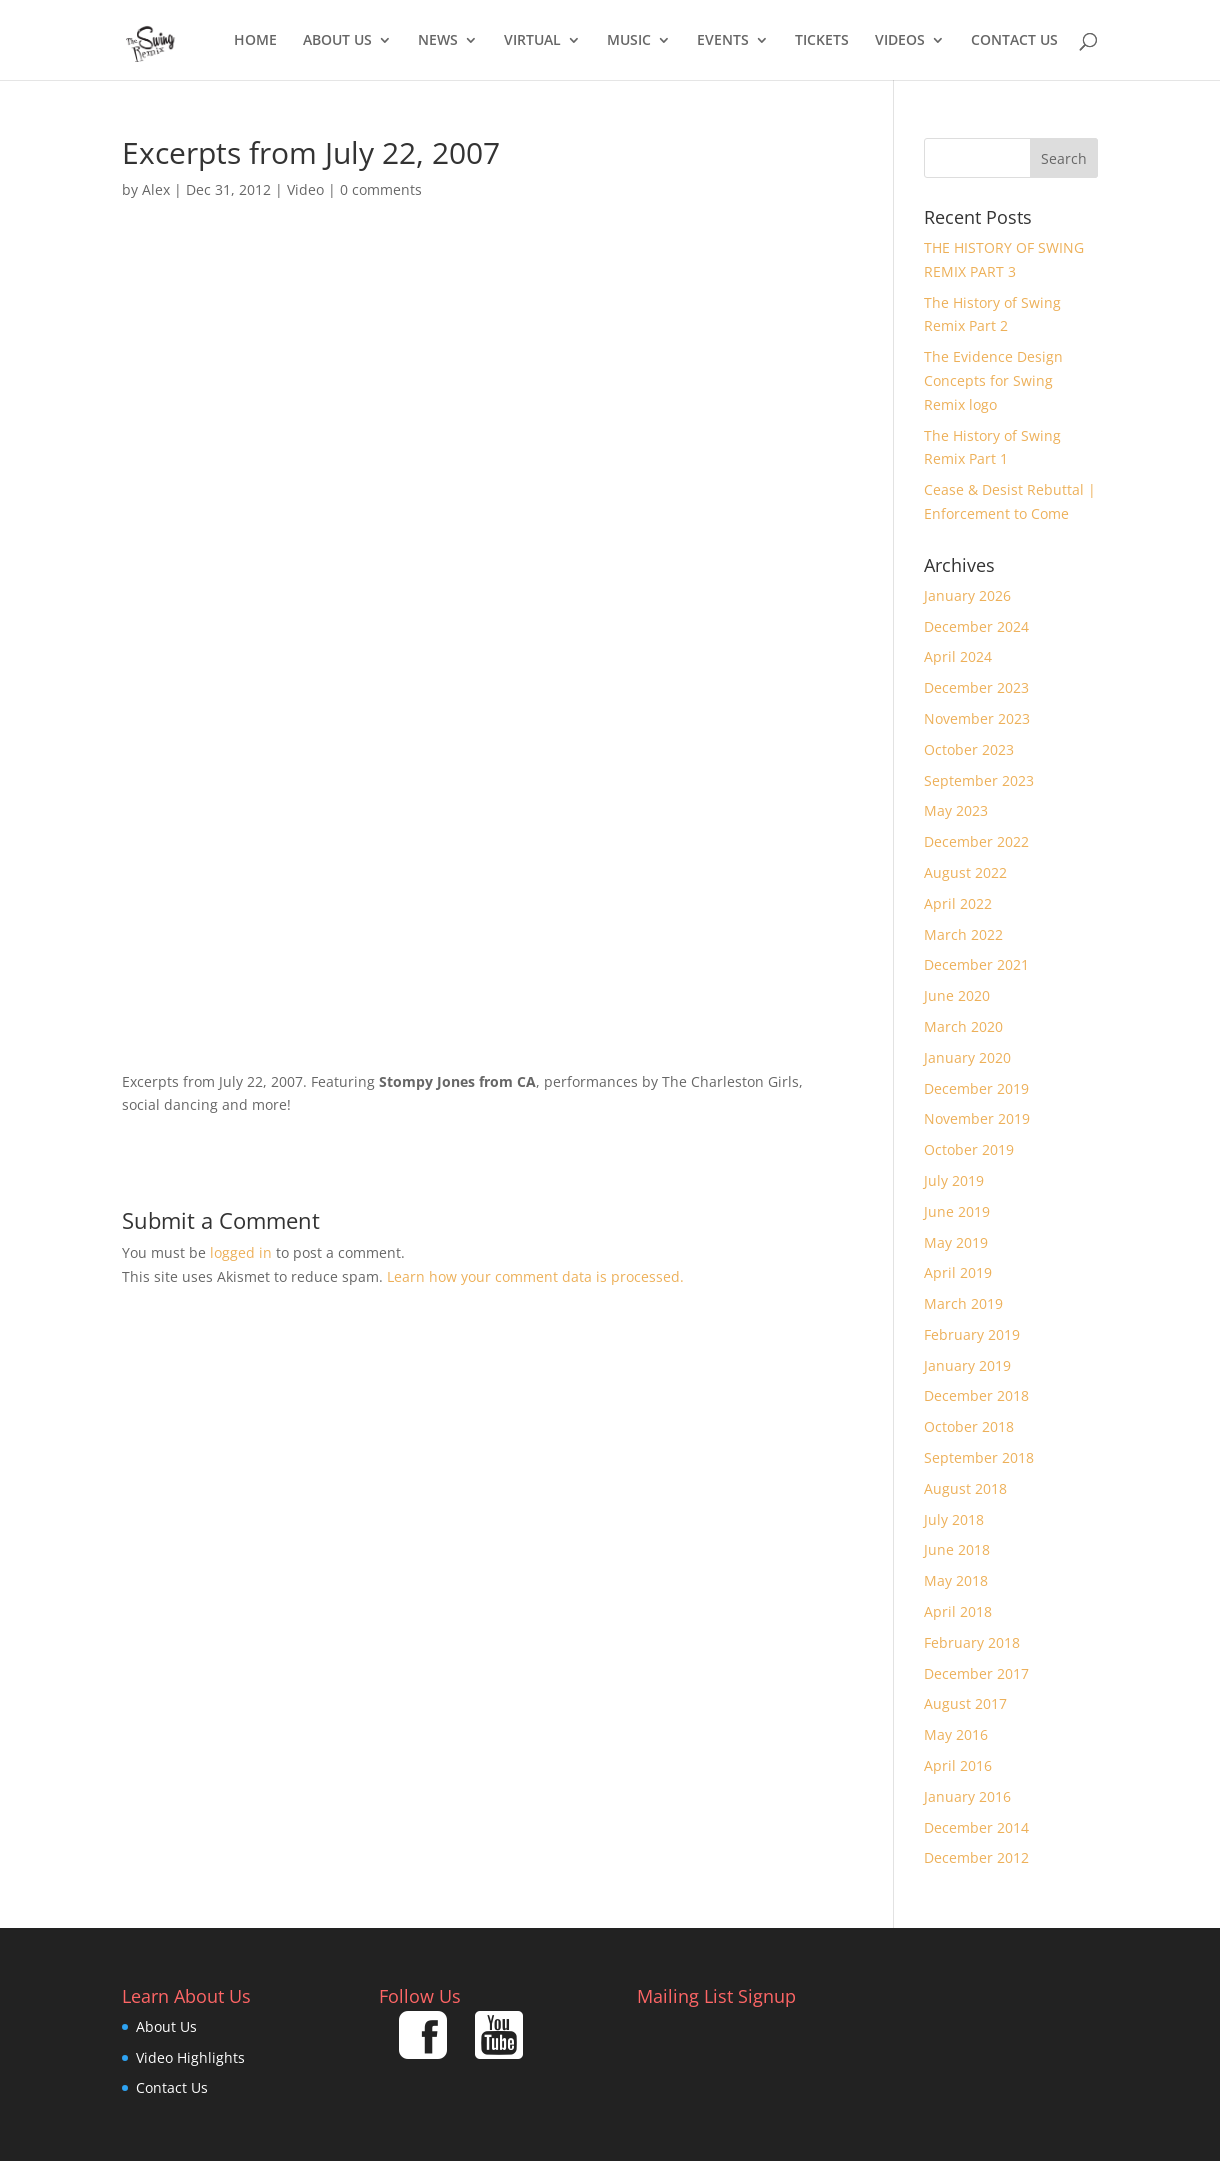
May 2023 (956, 810)
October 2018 (969, 1426)
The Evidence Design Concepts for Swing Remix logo (993, 380)
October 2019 (969, 1149)
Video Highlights (190, 2057)
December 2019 (976, 1088)
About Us (337, 41)
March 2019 (963, 1303)
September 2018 (979, 1457)
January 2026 (967, 595)
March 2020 (963, 1026)
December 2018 (976, 1395)
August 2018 (965, 1488)
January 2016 (967, 1796)
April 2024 (958, 656)
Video (305, 189)
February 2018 (972, 1642)
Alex (156, 189)
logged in (241, 1252)
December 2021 (976, 964)
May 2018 (956, 1580)
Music (629, 41)
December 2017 (976, 1673)
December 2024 (976, 626)
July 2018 (954, 1519)
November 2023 (977, 718)
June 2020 (957, 995)
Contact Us (1014, 41)
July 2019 (954, 1180)
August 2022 (965, 872)
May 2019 (956, 1242)
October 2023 (969, 749)
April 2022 (958, 903)
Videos (900, 41)
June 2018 (957, 1549)
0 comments (381, 189)
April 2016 (958, 1765)
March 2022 (963, 934)
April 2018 (958, 1611)
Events (723, 41)
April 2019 (958, 1272)
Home (255, 41)
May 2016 (956, 1734)
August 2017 (965, 1703)
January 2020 (967, 1057)
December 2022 (976, 841)
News (438, 41)
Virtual (532, 41)
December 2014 (976, 1827)
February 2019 (972, 1334)
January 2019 (967, 1365)
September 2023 (979, 780)
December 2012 (976, 1857)
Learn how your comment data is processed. (535, 1276)
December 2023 (976, 687)
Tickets (822, 41)
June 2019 (957, 1211)
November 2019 (977, 1118)
